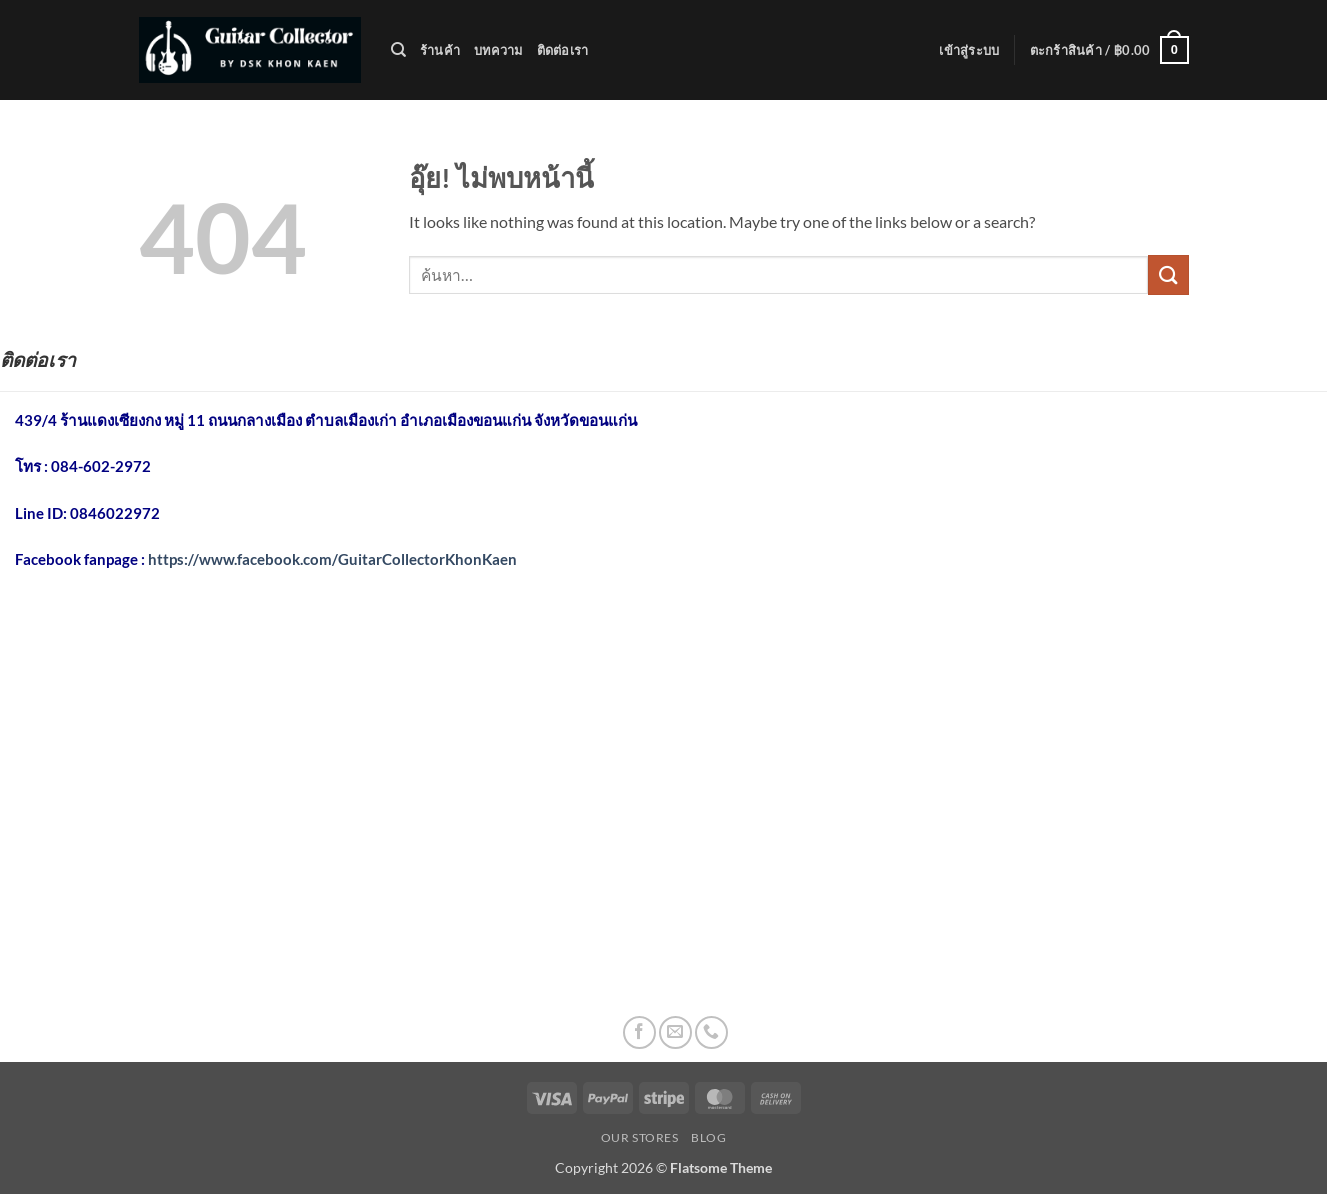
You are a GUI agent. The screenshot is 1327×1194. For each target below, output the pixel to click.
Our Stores (640, 1137)
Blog (708, 1137)
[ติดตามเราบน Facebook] (639, 1032)
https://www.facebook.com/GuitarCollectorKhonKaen (332, 559)
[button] (969, 50)
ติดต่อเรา (563, 50)
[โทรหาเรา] (711, 1032)
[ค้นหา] (398, 50)
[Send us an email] (675, 1032)
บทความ (498, 50)
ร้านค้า (440, 50)
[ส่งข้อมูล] (1168, 274)
